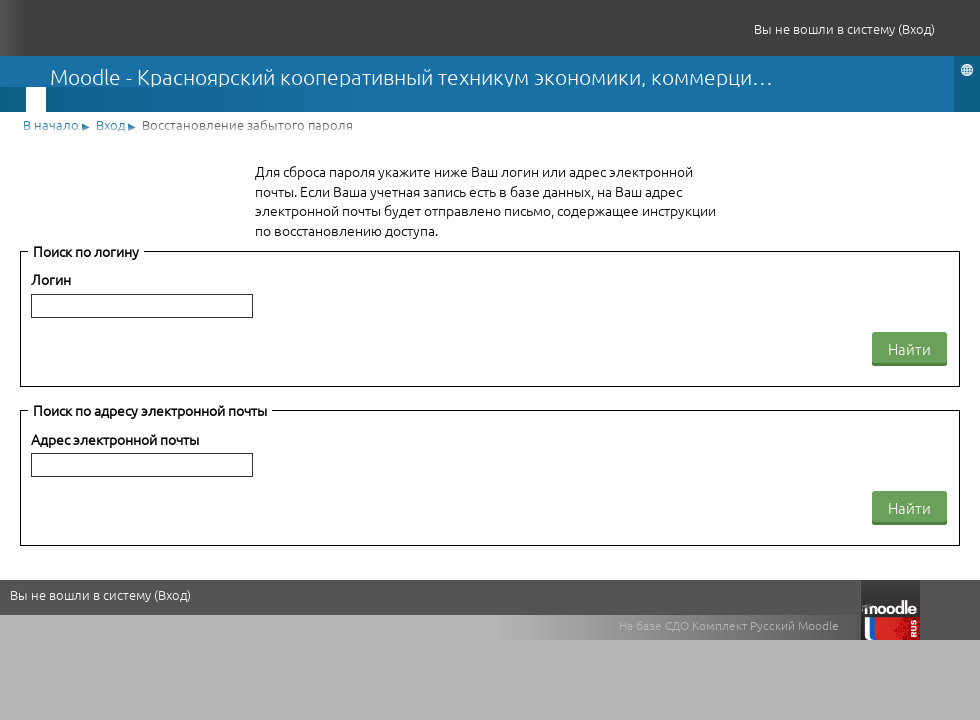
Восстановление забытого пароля (247, 124)
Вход (916, 28)
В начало (51, 124)
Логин (51, 279)
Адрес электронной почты (115, 439)
